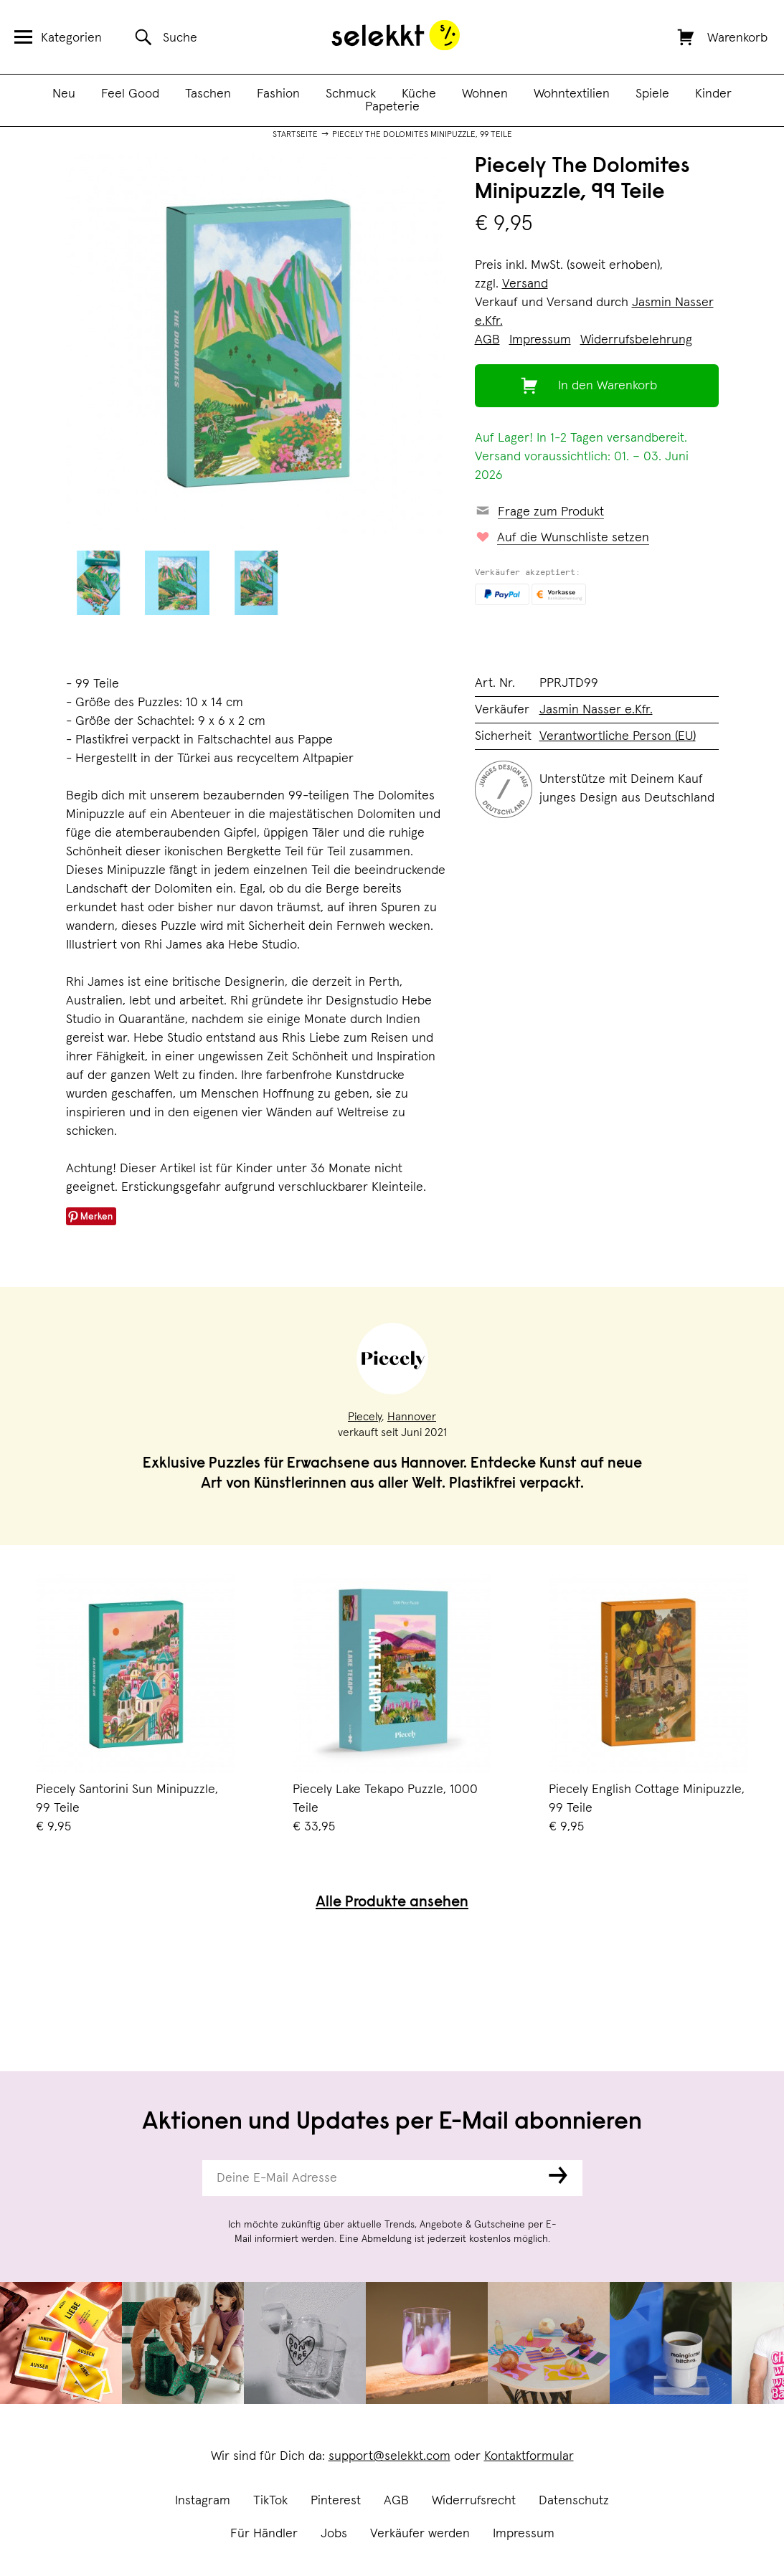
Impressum (523, 2533)
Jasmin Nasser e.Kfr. (596, 709)
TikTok (270, 2500)
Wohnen (485, 93)
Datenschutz (574, 2500)
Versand (525, 283)
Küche (419, 93)
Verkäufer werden (420, 2533)
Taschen (208, 93)
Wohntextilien (572, 93)
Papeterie (392, 106)
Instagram (202, 2500)
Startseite (295, 134)
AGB (396, 2500)
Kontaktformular (529, 2456)
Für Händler (264, 2533)
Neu (63, 93)
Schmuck (351, 93)
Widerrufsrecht (474, 2500)
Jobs (334, 2533)
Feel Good (130, 93)
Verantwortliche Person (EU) (617, 736)
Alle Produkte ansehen (392, 1903)
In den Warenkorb (607, 385)
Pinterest (336, 2500)
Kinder (713, 93)
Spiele (652, 93)
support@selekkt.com (389, 2456)
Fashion (278, 93)
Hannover (411, 1416)
